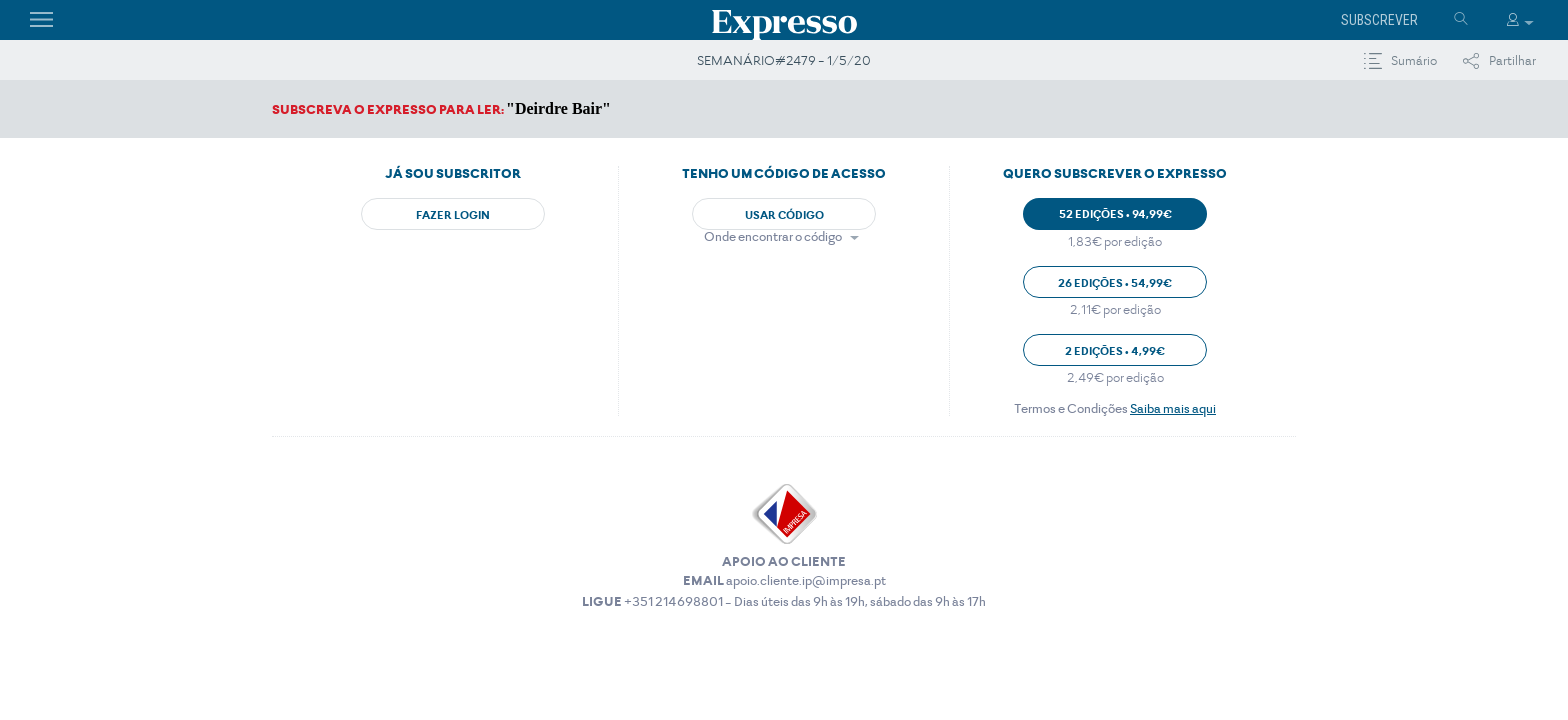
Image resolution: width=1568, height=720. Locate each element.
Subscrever (1379, 20)
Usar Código (784, 215)
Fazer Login (453, 215)
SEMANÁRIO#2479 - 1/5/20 (784, 60)
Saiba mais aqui (1173, 408)
